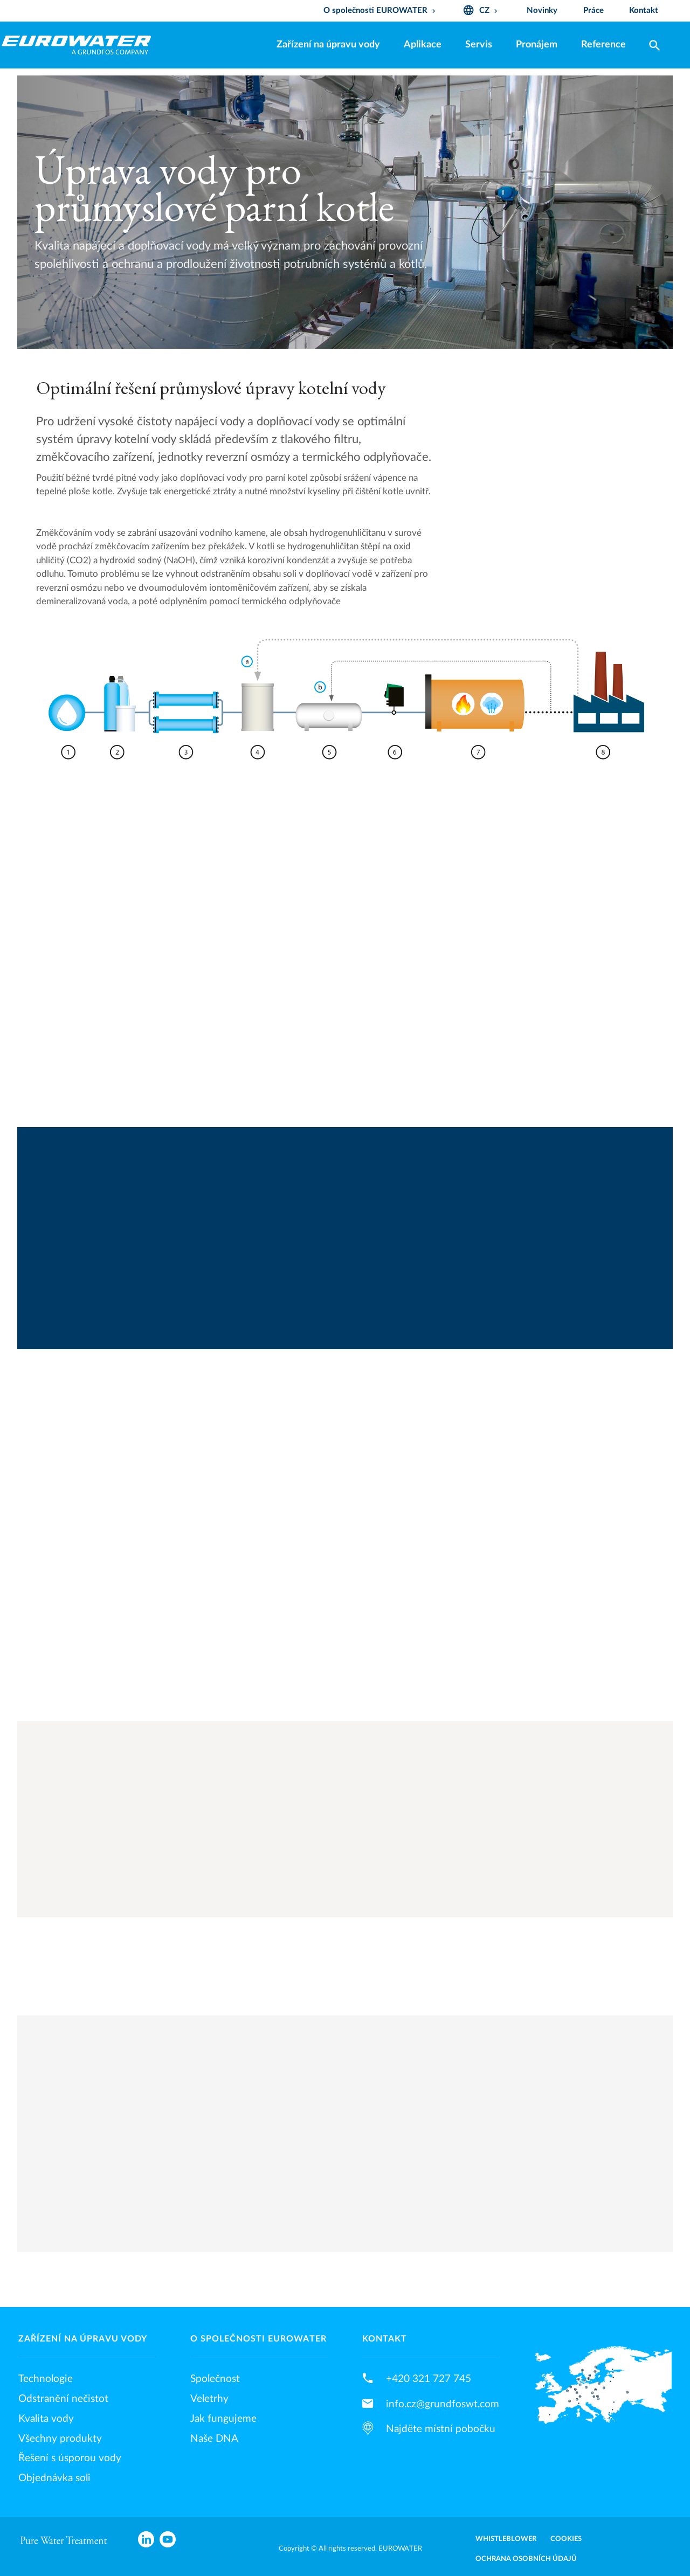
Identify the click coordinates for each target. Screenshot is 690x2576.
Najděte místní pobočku (440, 2428)
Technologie (45, 2378)
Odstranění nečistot (63, 2398)
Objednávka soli (54, 2478)
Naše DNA (214, 2438)
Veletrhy (209, 2398)
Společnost (215, 2378)
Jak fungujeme (223, 2418)
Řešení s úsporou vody (69, 2458)
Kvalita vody (46, 2418)
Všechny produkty (60, 2438)
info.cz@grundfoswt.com (442, 2404)
